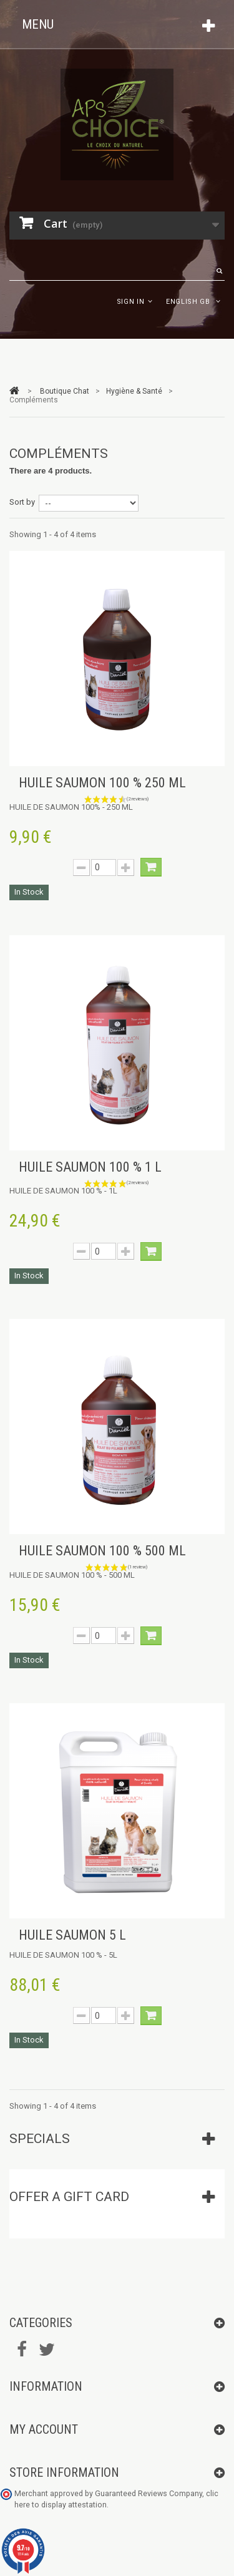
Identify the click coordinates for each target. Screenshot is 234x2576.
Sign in (131, 302)
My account (43, 2429)
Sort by (22, 502)
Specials (39, 2138)
